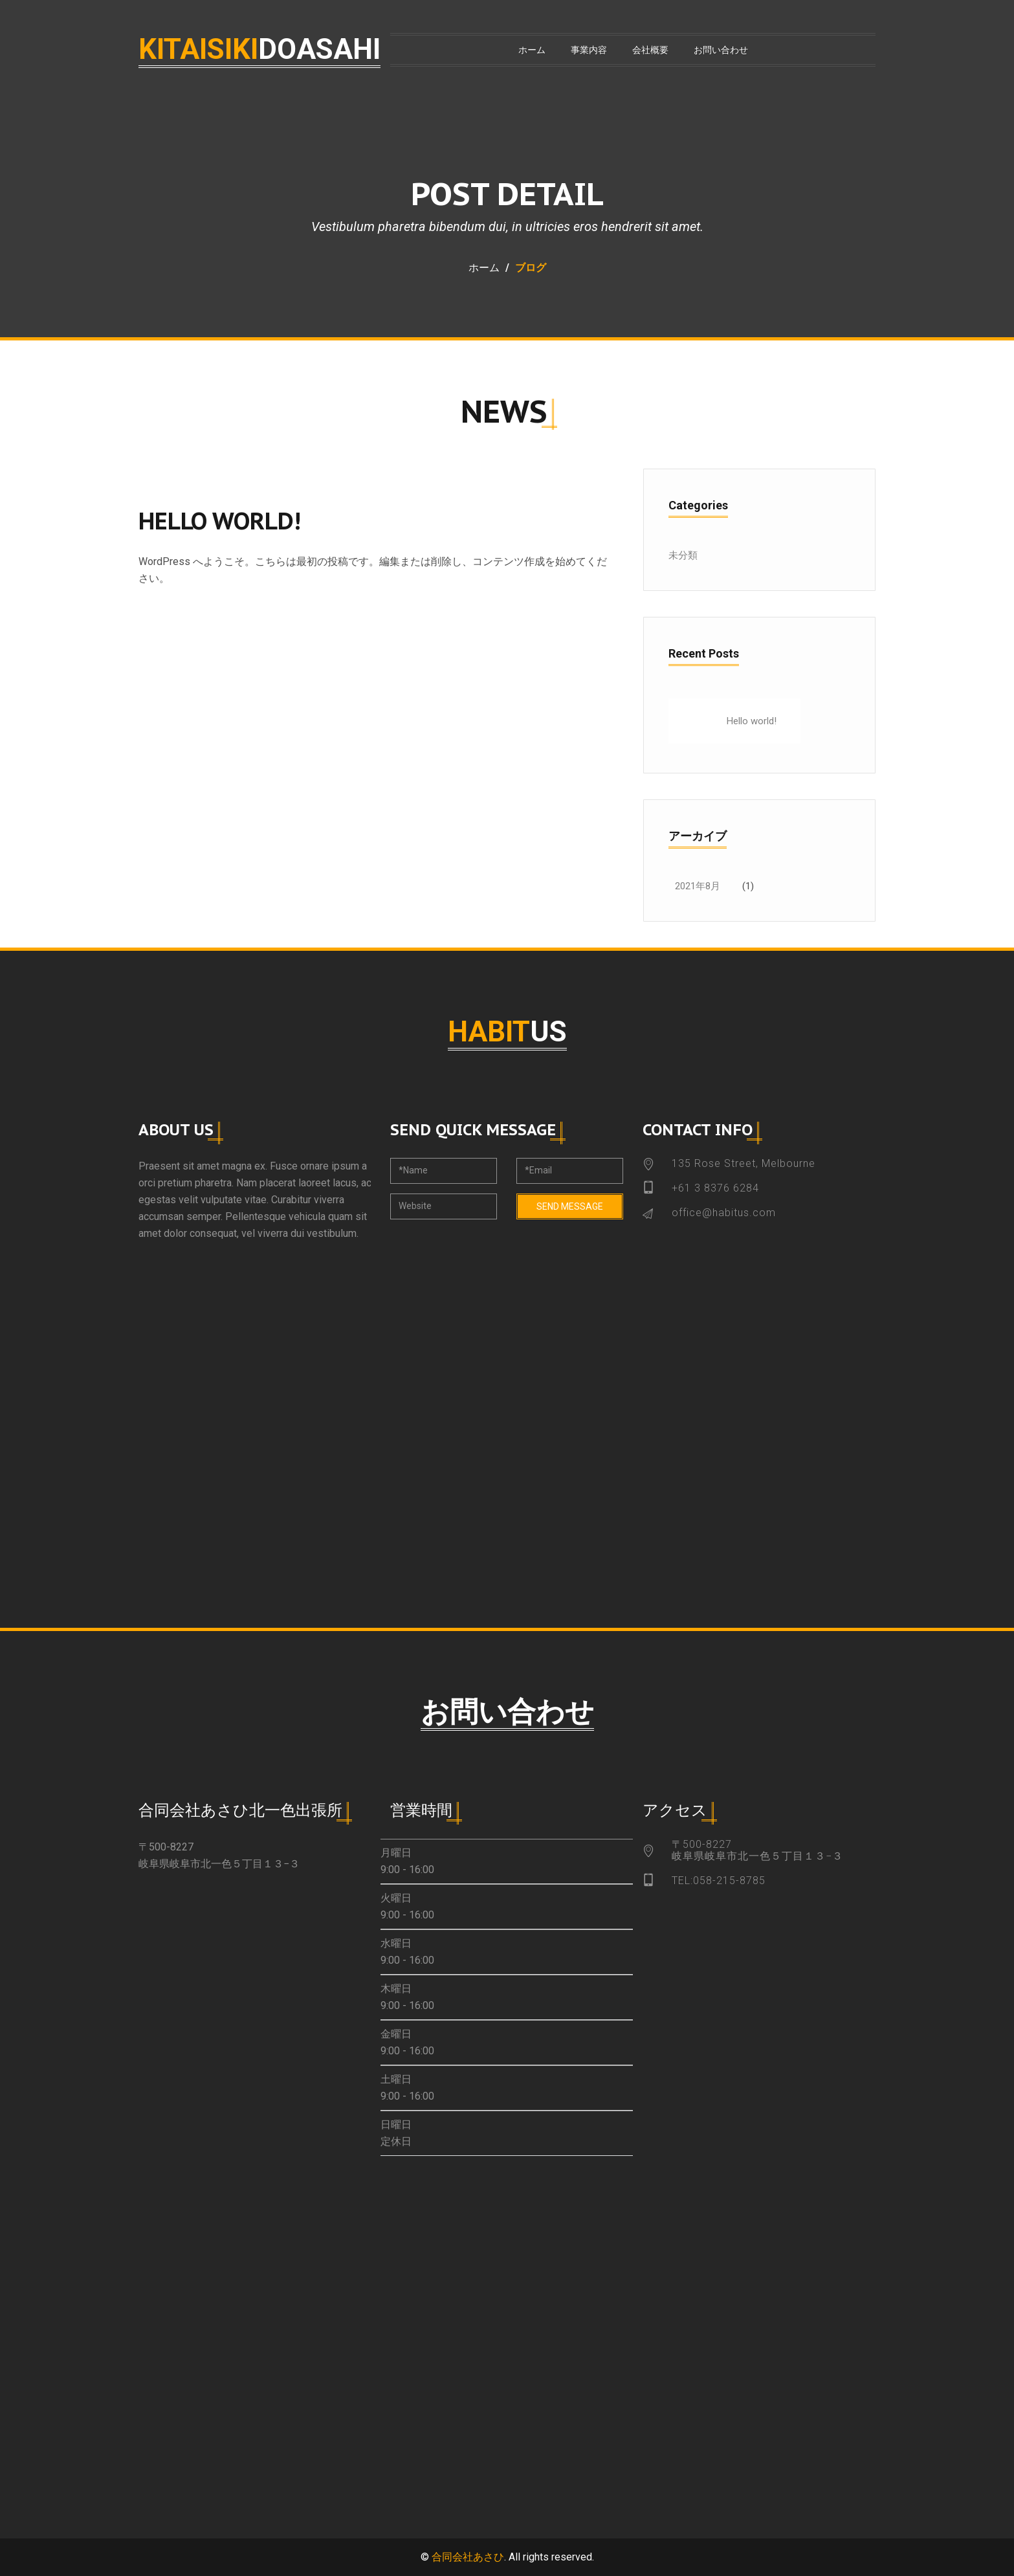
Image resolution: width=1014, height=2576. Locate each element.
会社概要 (650, 50)
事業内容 (589, 50)
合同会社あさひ (468, 2557)
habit (507, 1032)
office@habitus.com (724, 1212)
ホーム (532, 50)
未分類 (683, 555)
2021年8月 (697, 886)
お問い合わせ (721, 50)
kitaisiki (259, 49)
